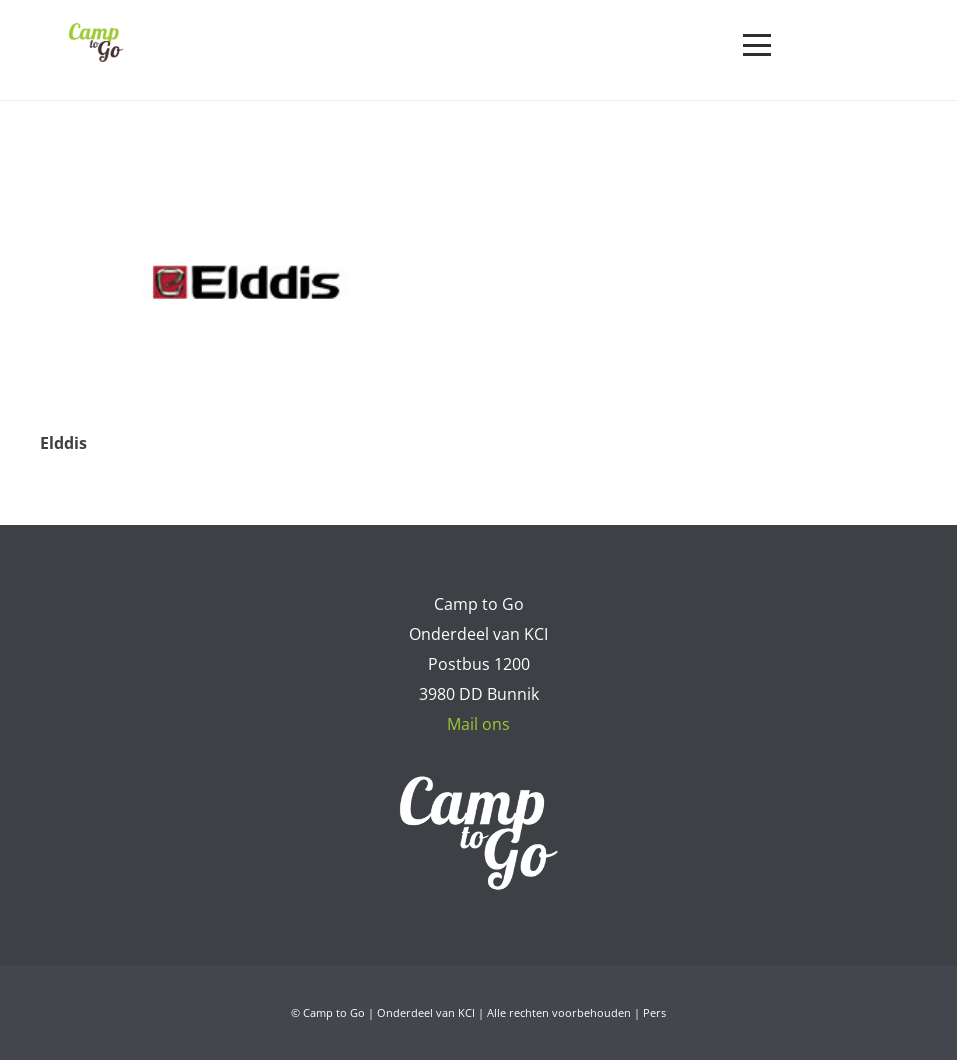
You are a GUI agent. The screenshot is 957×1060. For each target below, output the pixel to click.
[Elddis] (247, 283)
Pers (654, 1012)
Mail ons (478, 724)
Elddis (63, 443)
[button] (757, 45)
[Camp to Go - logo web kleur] (95, 42)
